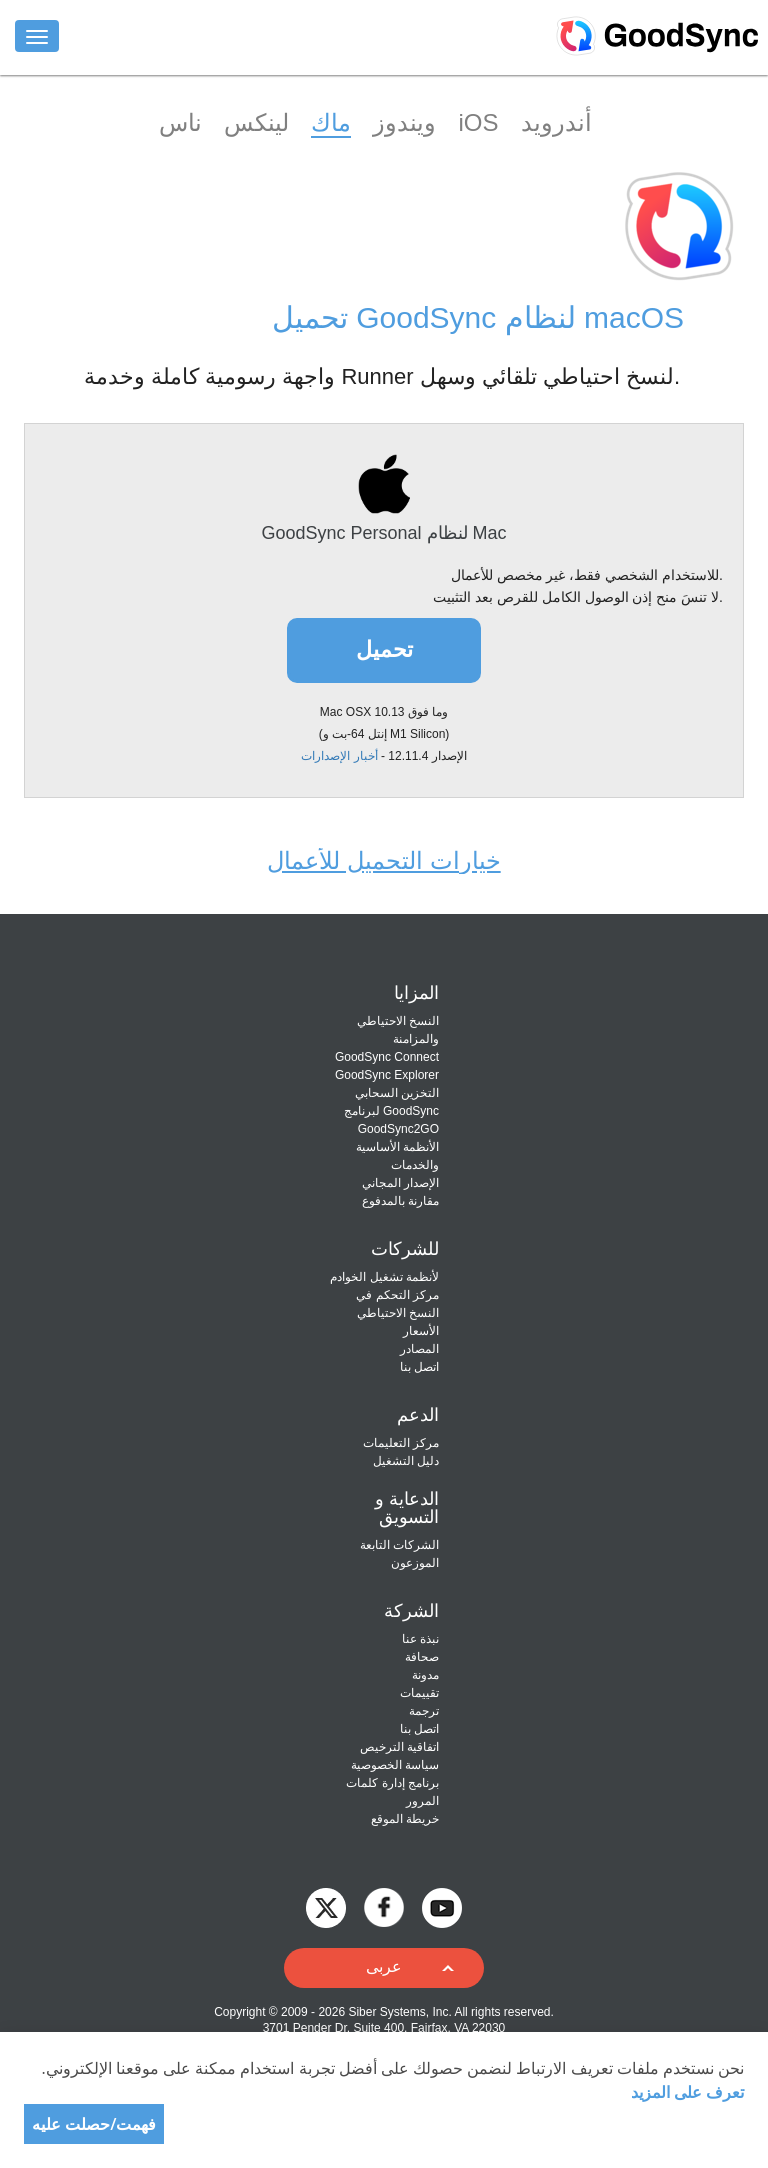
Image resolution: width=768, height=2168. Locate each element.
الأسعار (421, 1331)
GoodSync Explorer (387, 1075)
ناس (180, 122)
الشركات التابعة (399, 1545)
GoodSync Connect (387, 1057)
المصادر (419, 1349)
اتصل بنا (419, 1367)
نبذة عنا (420, 1639)
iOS (478, 122)
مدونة (425, 1675)
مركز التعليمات (401, 1443)
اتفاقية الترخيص (399, 1747)
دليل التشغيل (406, 1461)
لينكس (256, 122)
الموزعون (415, 1563)
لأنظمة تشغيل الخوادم (384, 1277)
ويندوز (404, 122)
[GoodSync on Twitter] (326, 1906)
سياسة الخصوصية (395, 1765)
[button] (384, 1967)
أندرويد (556, 122)
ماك (331, 122)
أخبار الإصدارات (339, 756)
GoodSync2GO (398, 1129)
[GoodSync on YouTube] (442, 1906)
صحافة (422, 1657)
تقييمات (419, 1693)
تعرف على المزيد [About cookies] (687, 2092)
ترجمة (424, 1711)
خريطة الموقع (405, 1819)
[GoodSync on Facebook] (384, 1906)
